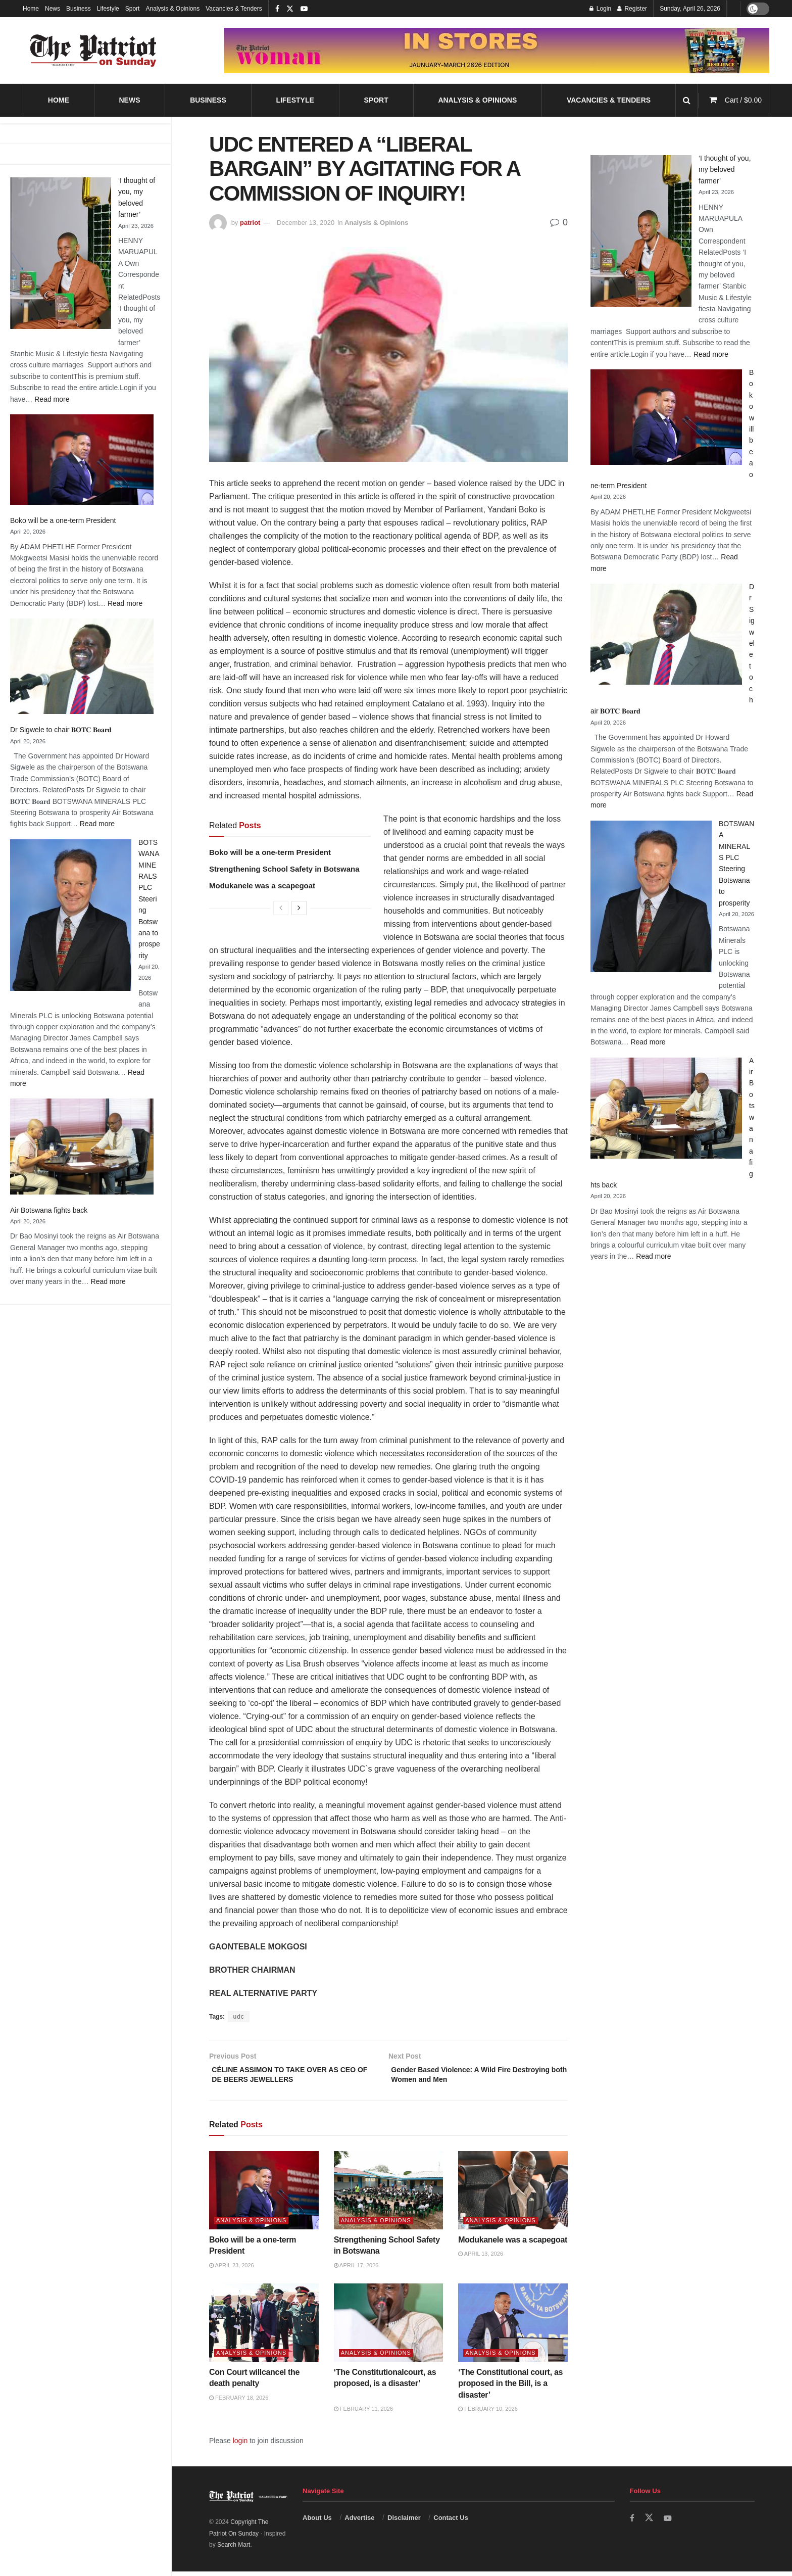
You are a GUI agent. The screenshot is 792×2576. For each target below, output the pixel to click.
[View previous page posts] (280, 908)
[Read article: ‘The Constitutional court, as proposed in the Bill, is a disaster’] (513, 2327)
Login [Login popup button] (600, 8)
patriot (250, 222)
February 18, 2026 (238, 2402)
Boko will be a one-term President (63, 520)
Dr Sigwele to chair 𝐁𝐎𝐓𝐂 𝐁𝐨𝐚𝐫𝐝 (61, 730)
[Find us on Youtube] (668, 2523)
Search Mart (233, 2549)
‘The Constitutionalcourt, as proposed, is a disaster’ (388, 2388)
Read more (51, 399)
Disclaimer (404, 2522)
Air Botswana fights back (48, 1210)
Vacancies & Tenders (234, 8)
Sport (132, 8)
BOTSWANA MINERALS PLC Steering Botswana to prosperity (149, 899)
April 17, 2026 (356, 2270)
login (240, 2445)
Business (78, 8)
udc (238, 2016)
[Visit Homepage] (93, 50)
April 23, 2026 (231, 2270)
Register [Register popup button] (632, 8)
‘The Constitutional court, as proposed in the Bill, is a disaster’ (510, 2388)
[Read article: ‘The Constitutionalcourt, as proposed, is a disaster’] (388, 2327)
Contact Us (450, 2522)
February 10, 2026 (487, 2413)
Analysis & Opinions (172, 8)
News (52, 8)
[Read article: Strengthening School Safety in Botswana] (388, 2195)
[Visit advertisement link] (496, 50)
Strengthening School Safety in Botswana (284, 869)
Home (31, 8)
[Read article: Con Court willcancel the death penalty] (264, 2327)
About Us (317, 2522)
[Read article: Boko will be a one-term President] (264, 2195)
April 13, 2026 (480, 2258)
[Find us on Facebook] (632, 2523)
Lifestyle (108, 8)
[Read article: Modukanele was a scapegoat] (513, 2195)
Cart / (743, 100)
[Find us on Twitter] (649, 2522)
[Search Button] (686, 100)
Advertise (359, 2522)
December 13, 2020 (305, 222)
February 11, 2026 (363, 2413)
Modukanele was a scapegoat (262, 885)
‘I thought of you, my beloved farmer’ (725, 169)
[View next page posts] (299, 908)
